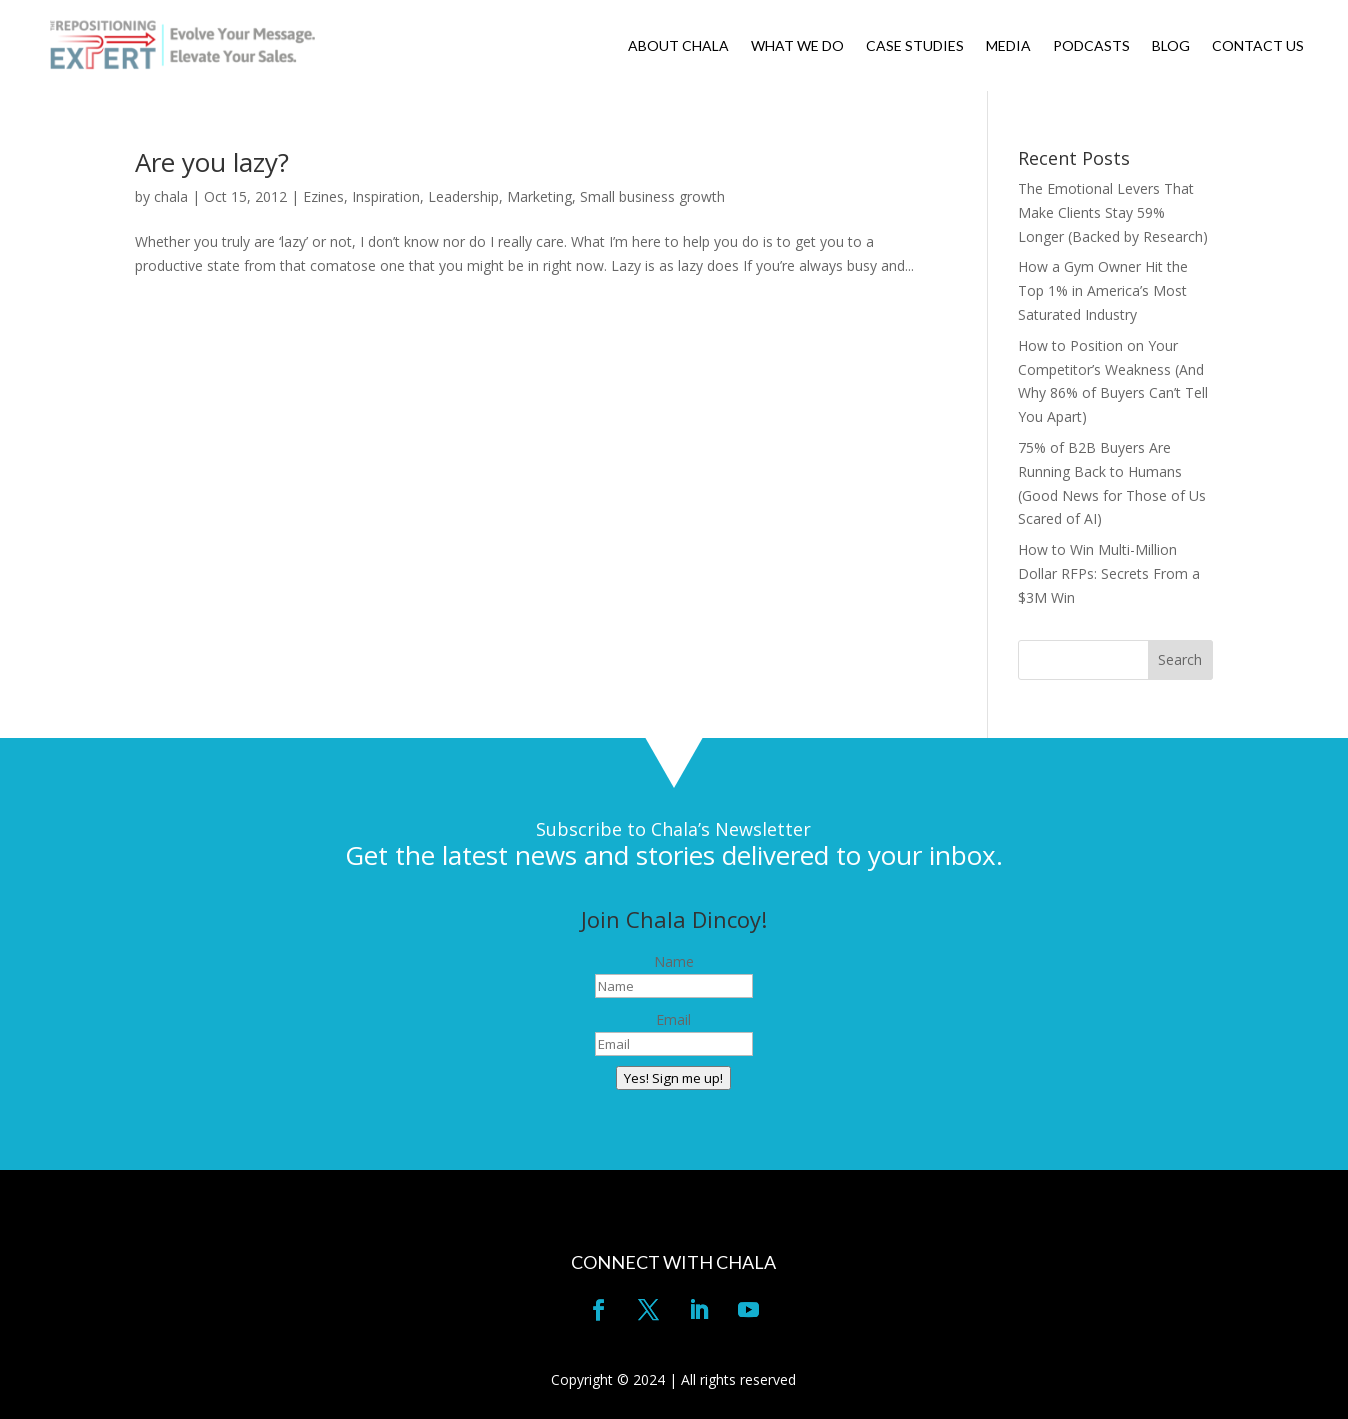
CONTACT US (1258, 46)
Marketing (539, 196)
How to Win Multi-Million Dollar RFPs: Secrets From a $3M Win (1109, 573)
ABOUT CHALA (678, 46)
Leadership (463, 196)
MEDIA (1008, 46)
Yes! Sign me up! (673, 1078)
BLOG (1171, 46)
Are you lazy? (212, 162)
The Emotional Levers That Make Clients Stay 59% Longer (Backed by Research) (1113, 212)
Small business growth (652, 196)
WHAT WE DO (797, 46)
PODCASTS (1091, 46)
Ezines (323, 196)
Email (673, 1019)
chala (171, 196)
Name (674, 961)
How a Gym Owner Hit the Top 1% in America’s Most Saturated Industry (1103, 290)
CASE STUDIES (915, 46)
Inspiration (386, 196)
